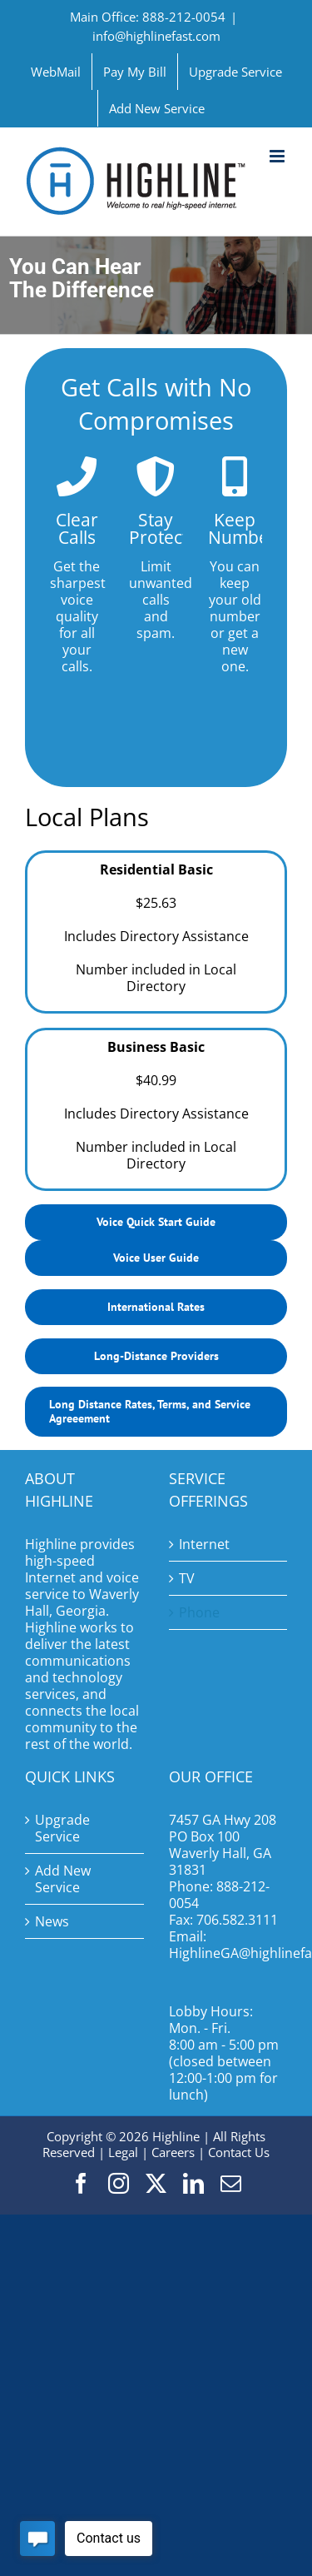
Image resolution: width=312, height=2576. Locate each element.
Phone (199, 1612)
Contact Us (239, 2152)
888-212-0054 (219, 1894)
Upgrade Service (62, 1828)
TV (187, 1578)
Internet (204, 1544)
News (52, 1921)
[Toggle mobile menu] (278, 156)
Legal (123, 2152)
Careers (173, 2152)
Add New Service (63, 1879)
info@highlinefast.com (156, 35)
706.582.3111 (237, 1920)
